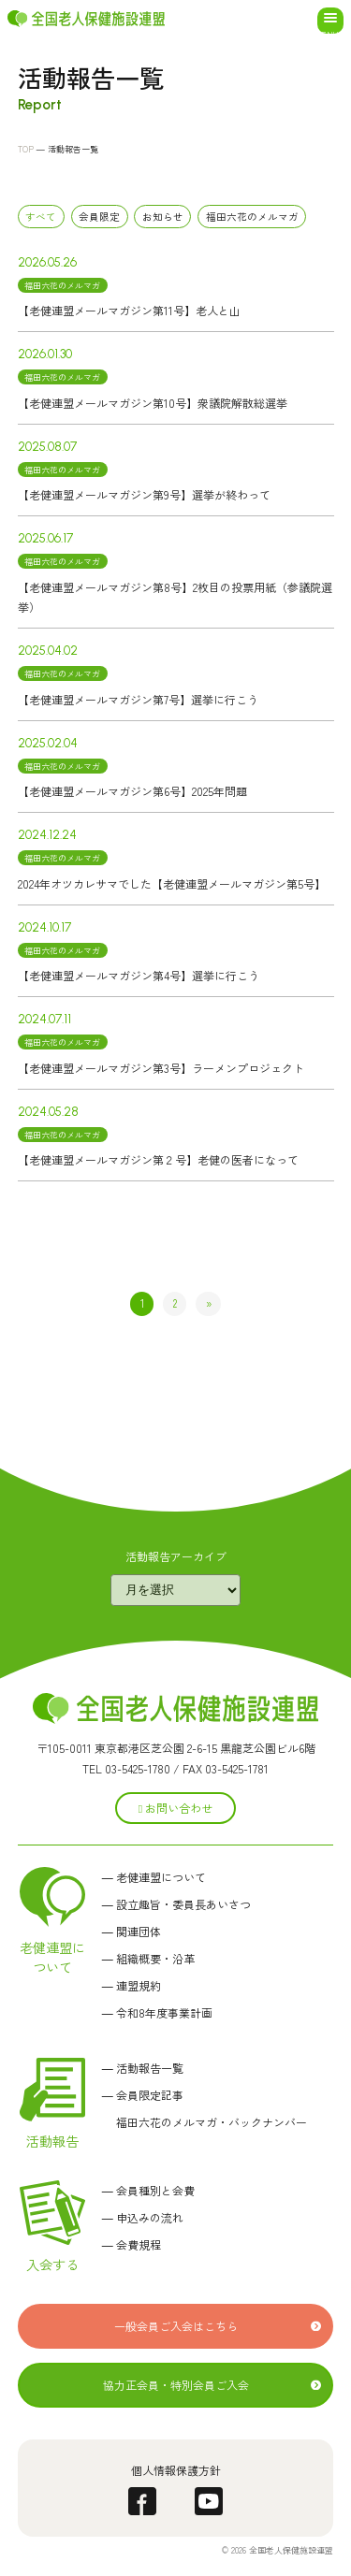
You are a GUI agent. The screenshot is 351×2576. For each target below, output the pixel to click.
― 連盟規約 (131, 1985)
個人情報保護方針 (176, 2470)
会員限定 (99, 217)
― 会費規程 (131, 2244)
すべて (40, 217)
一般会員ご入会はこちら (176, 2326)
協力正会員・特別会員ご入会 (176, 2385)
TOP (26, 149)
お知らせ (162, 217)
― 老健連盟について (154, 1877)
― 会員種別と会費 (148, 2190)
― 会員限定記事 (142, 2095)
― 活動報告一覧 (142, 2068)
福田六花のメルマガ (252, 217)
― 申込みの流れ (142, 2217)
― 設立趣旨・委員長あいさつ (176, 1904)
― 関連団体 (131, 1931)
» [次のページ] (209, 1302)
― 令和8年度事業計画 (157, 2012)
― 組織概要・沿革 (148, 1958)
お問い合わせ (175, 1808)
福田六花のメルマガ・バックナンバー (204, 2122)
